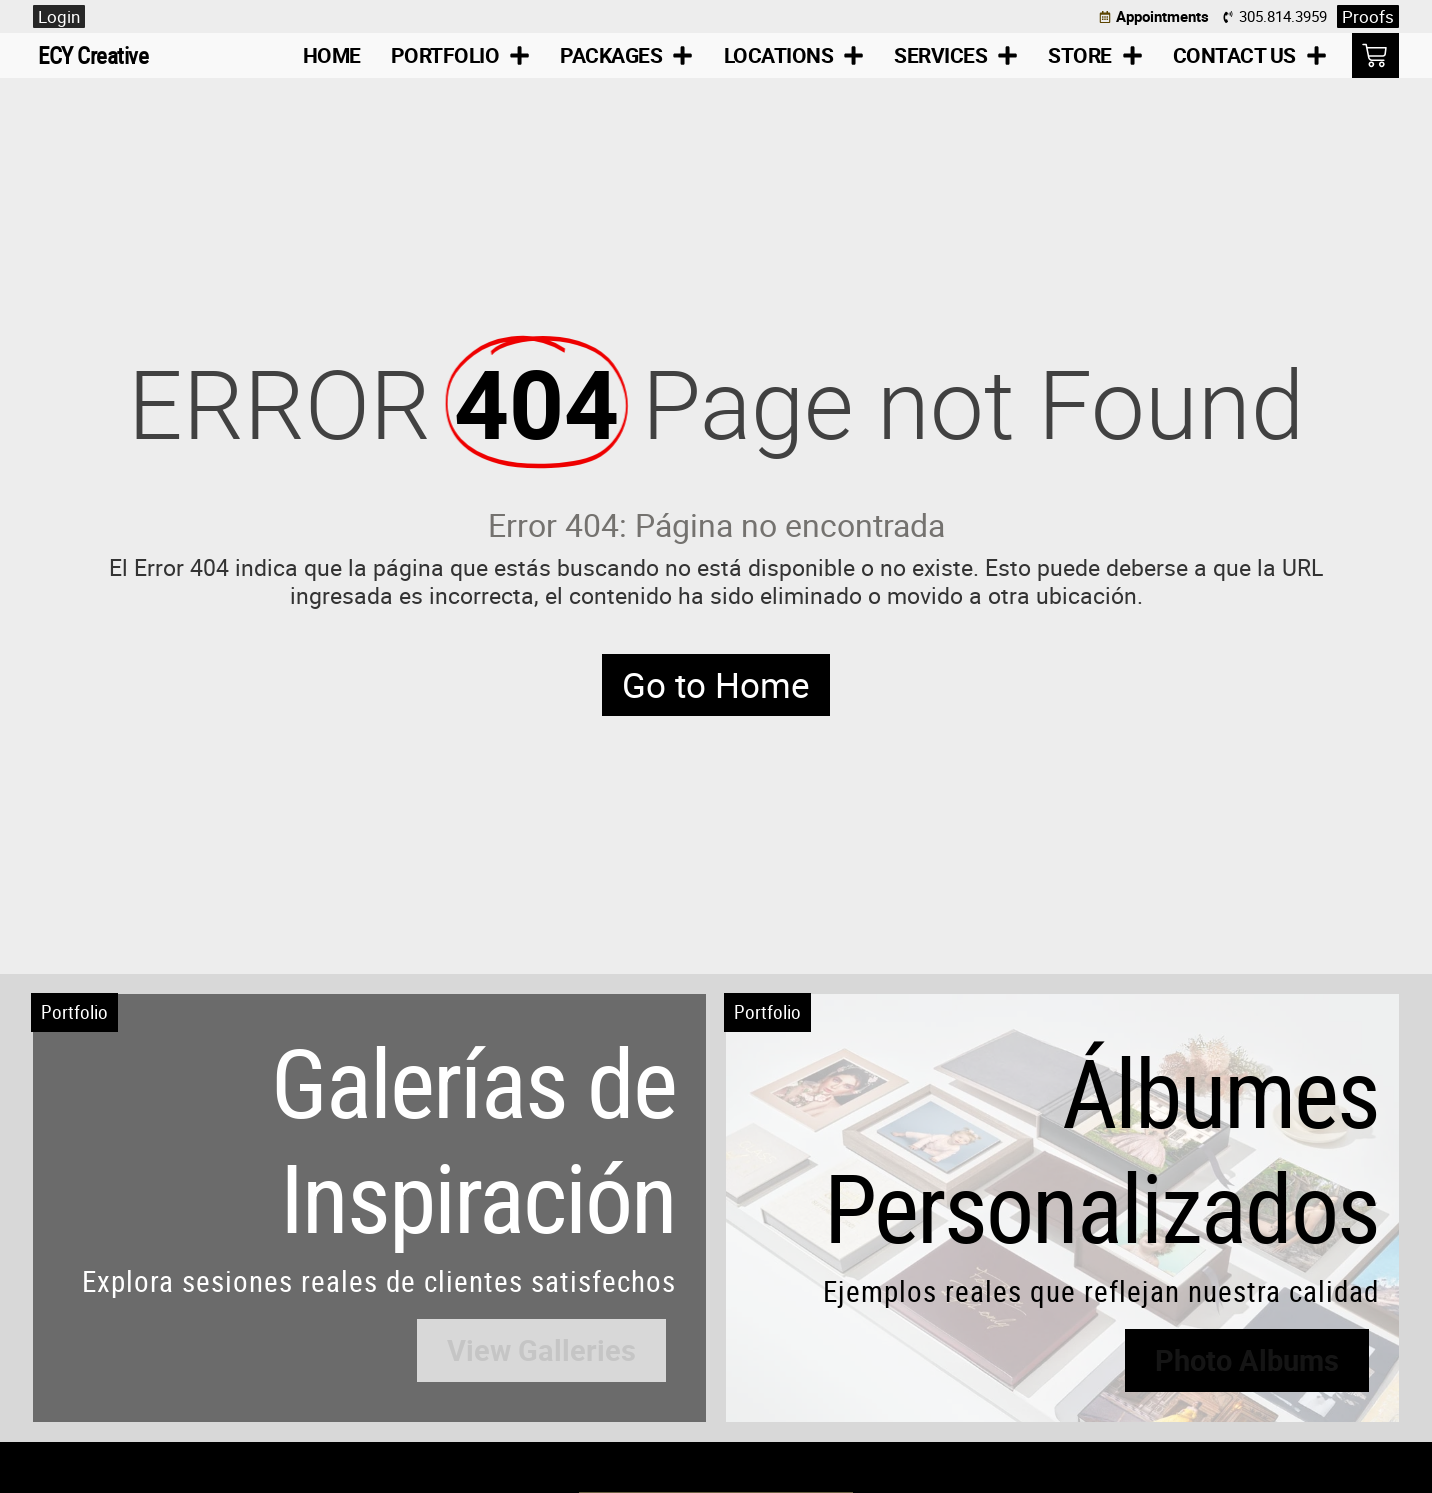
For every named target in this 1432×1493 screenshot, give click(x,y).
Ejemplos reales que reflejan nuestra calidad (1101, 1291)
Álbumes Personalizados (1101, 1149)
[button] (541, 1350)
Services (956, 55)
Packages (626, 55)
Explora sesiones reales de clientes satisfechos (379, 1281)
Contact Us (1250, 55)
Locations (794, 55)
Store (1095, 55)
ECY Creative (93, 55)
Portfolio (461, 55)
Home (332, 55)
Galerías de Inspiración (473, 1139)
